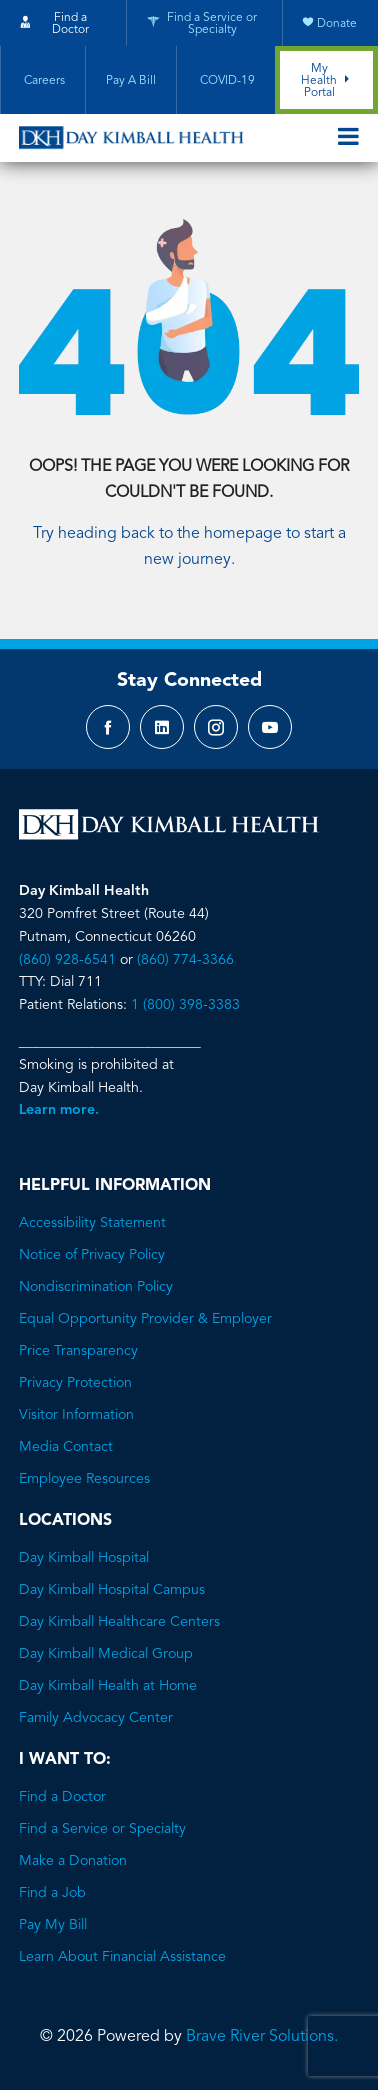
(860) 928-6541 (67, 960)
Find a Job (52, 1893)
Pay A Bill (131, 81)
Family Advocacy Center (96, 1718)
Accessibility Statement (92, 1223)
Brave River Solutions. (262, 2037)
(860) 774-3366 (185, 960)
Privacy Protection (75, 1383)
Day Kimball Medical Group (106, 1654)
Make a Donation (73, 1861)
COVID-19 (226, 81)
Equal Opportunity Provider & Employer (145, 1319)
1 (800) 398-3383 (185, 1005)
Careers (43, 81)
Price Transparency (78, 1351)
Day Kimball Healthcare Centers (119, 1622)
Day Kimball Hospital (84, 1558)
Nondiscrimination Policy (96, 1287)
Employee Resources (84, 1479)
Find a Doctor (62, 1797)
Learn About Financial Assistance (122, 1957)
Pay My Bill (53, 1925)
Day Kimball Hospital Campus (112, 1590)
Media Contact (66, 1447)
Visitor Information (76, 1415)
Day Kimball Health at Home (108, 1686)
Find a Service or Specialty (102, 1829)
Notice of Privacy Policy (92, 1255)
